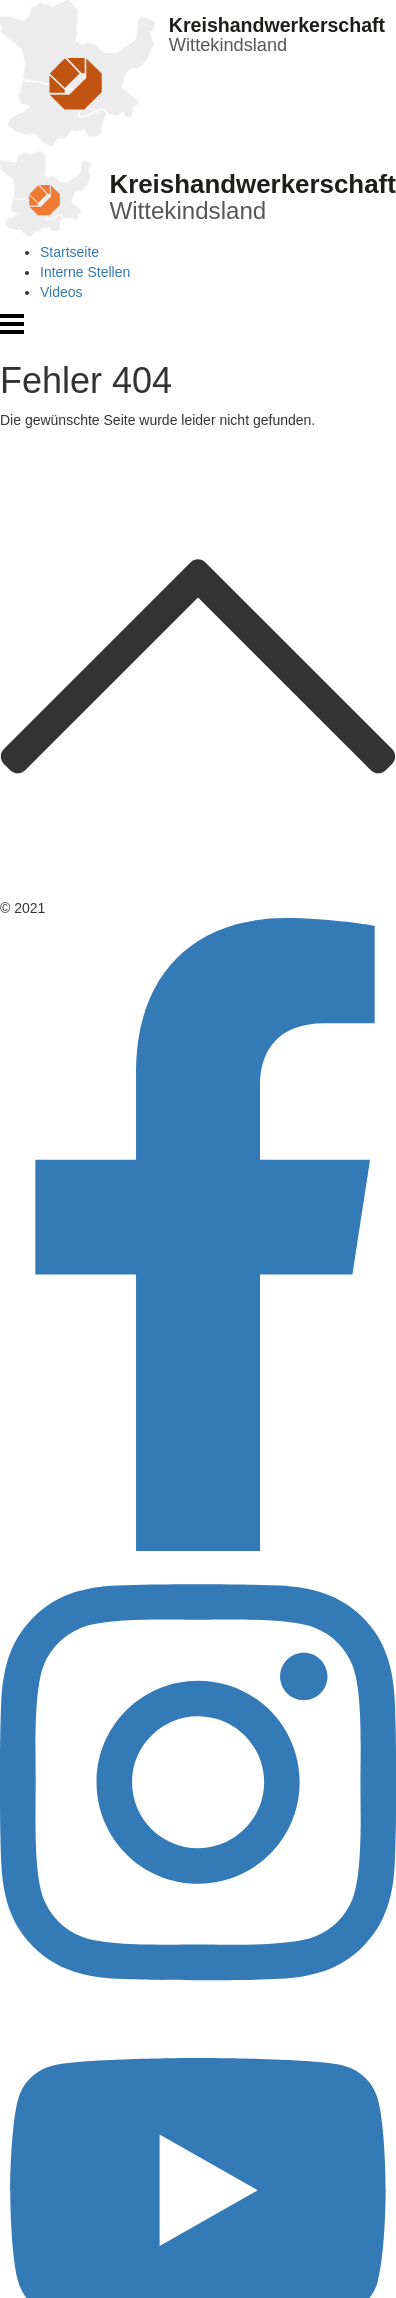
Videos (61, 292)
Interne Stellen (85, 272)
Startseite (69, 252)
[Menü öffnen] (12, 331)
